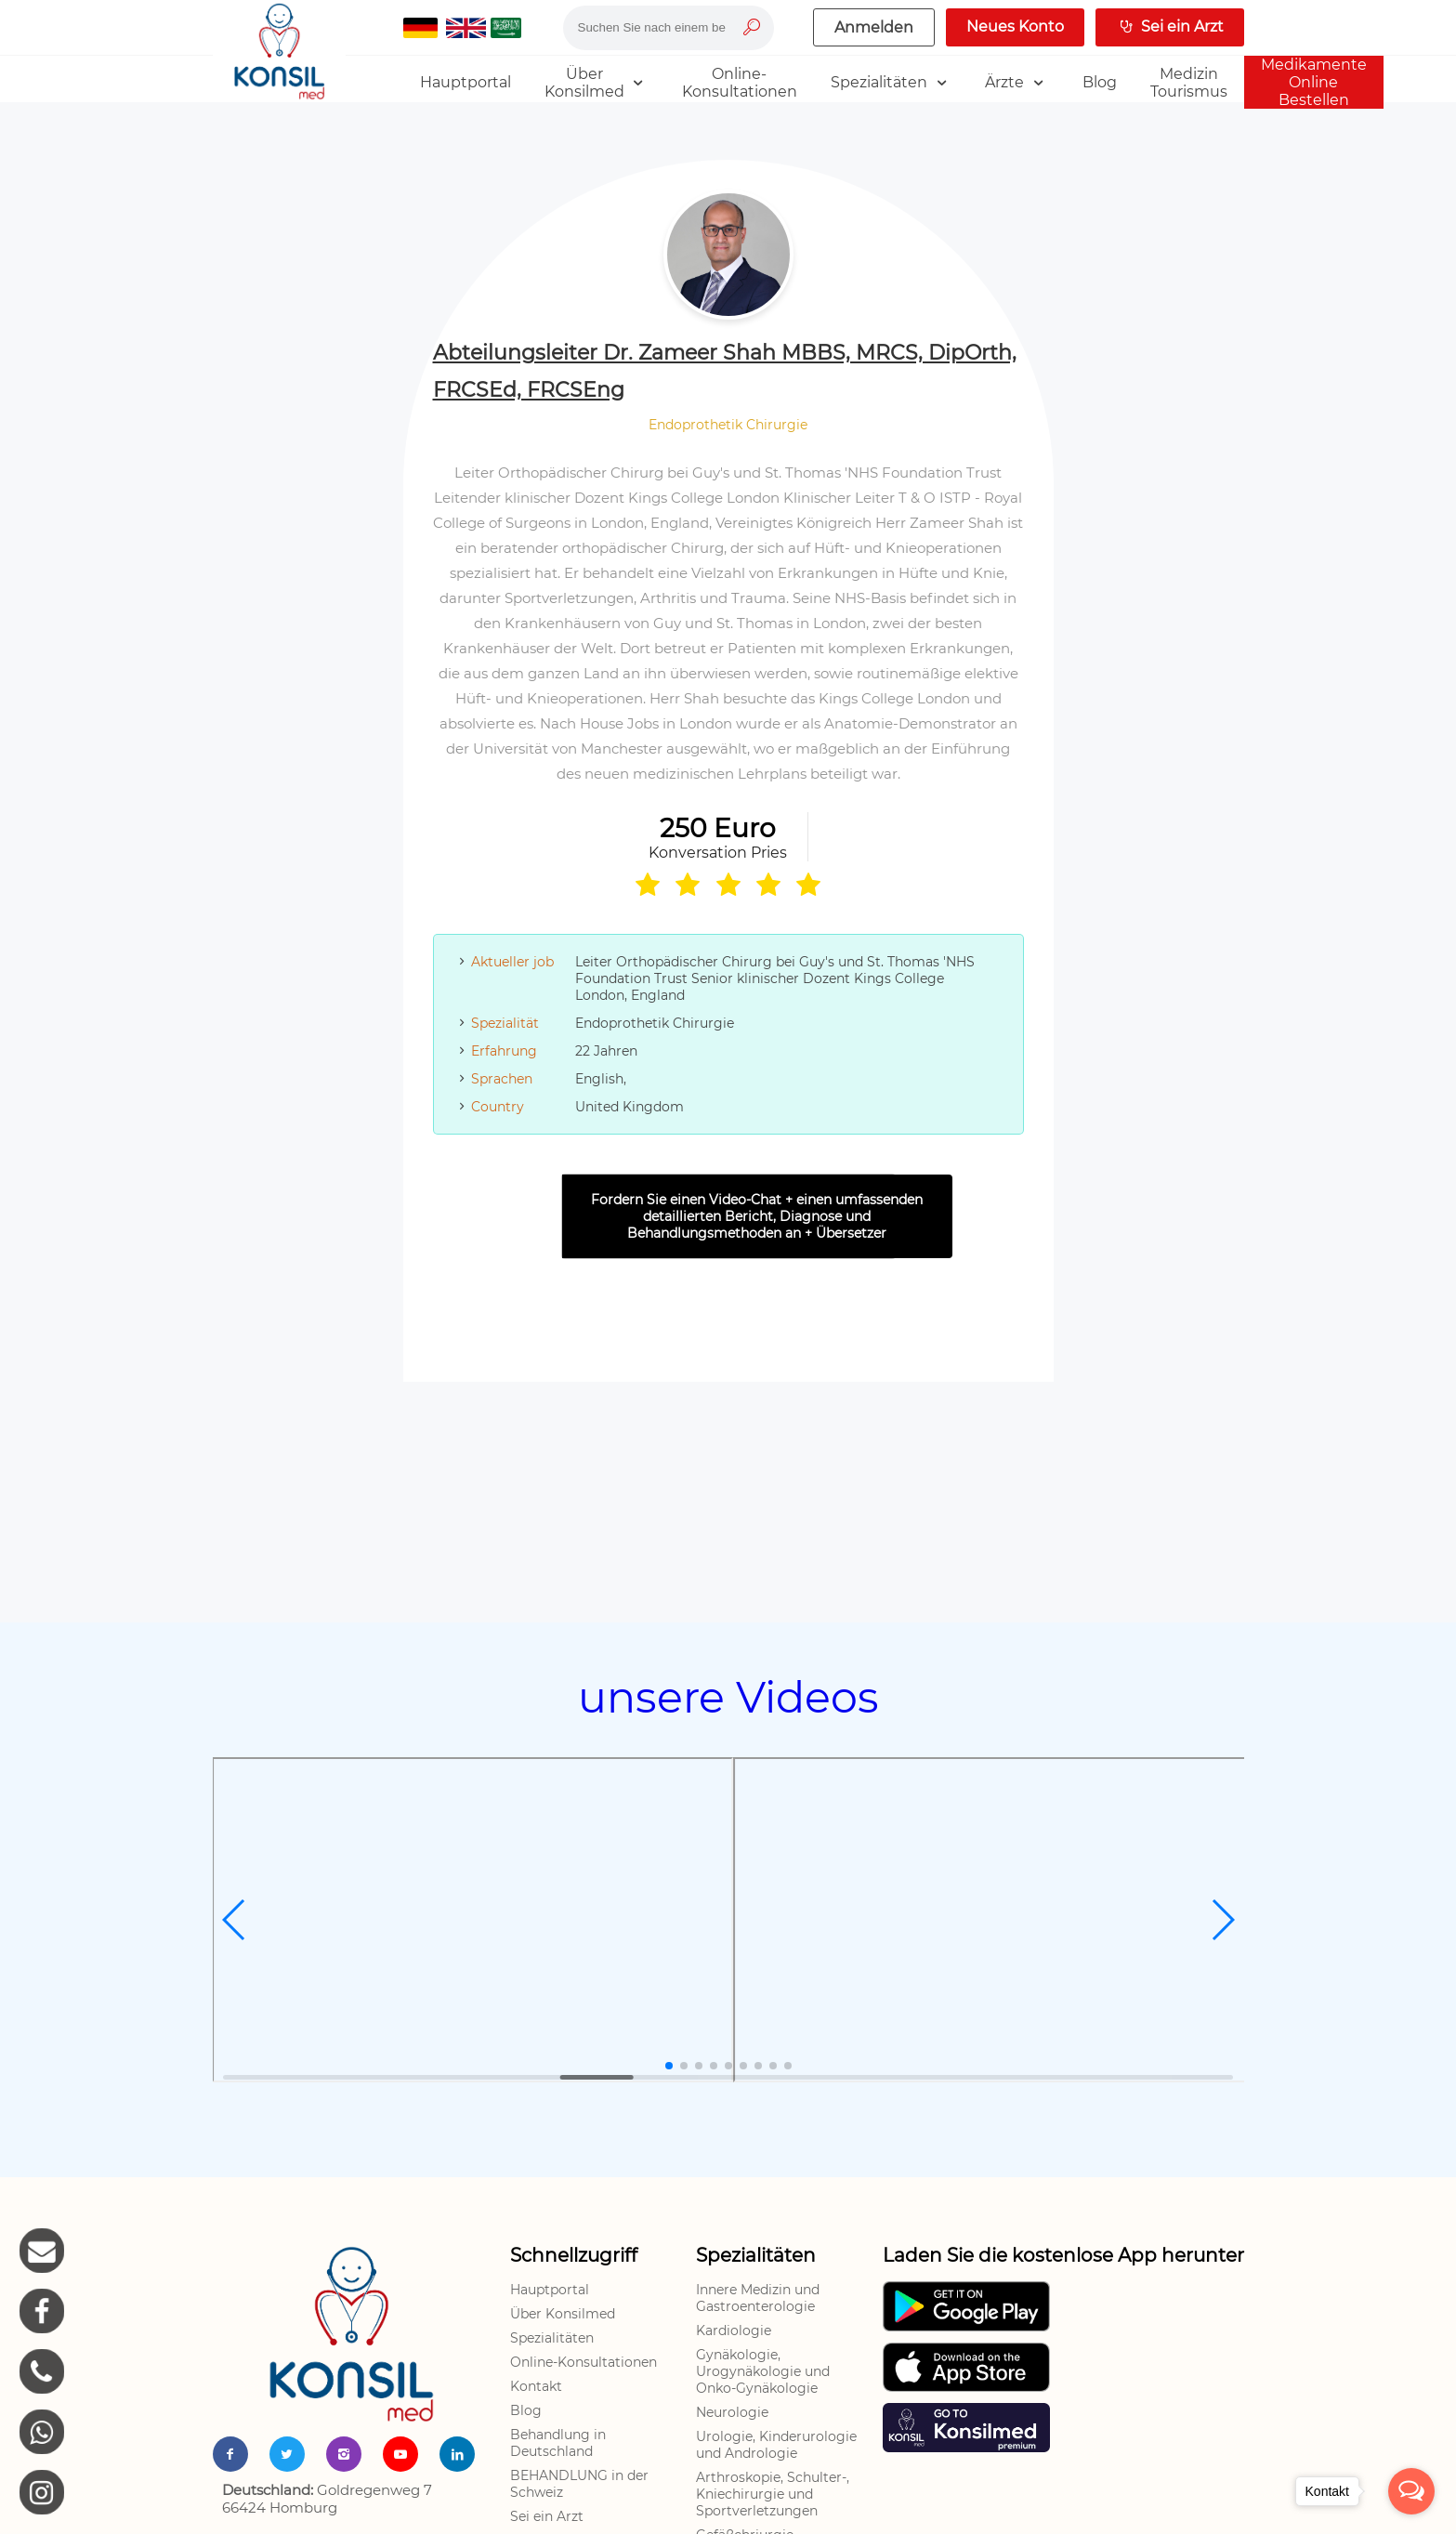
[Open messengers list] (1411, 2491)
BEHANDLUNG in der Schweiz (579, 2484)
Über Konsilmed (562, 2313)
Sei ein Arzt (547, 2516)
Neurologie (732, 2412)
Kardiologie (733, 2330)
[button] (234, 1919)
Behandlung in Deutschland (558, 2443)
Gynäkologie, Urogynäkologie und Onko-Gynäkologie (763, 2371)
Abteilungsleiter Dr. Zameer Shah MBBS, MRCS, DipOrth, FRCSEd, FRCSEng (725, 371)
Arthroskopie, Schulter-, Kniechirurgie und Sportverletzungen (772, 2494)
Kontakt (536, 2386)
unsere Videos (728, 1697)
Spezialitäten (552, 2338)
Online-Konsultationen (583, 2362)
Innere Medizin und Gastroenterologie (758, 2298)
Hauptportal (549, 2289)
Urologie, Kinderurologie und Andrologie (776, 2445)
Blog (526, 2410)
